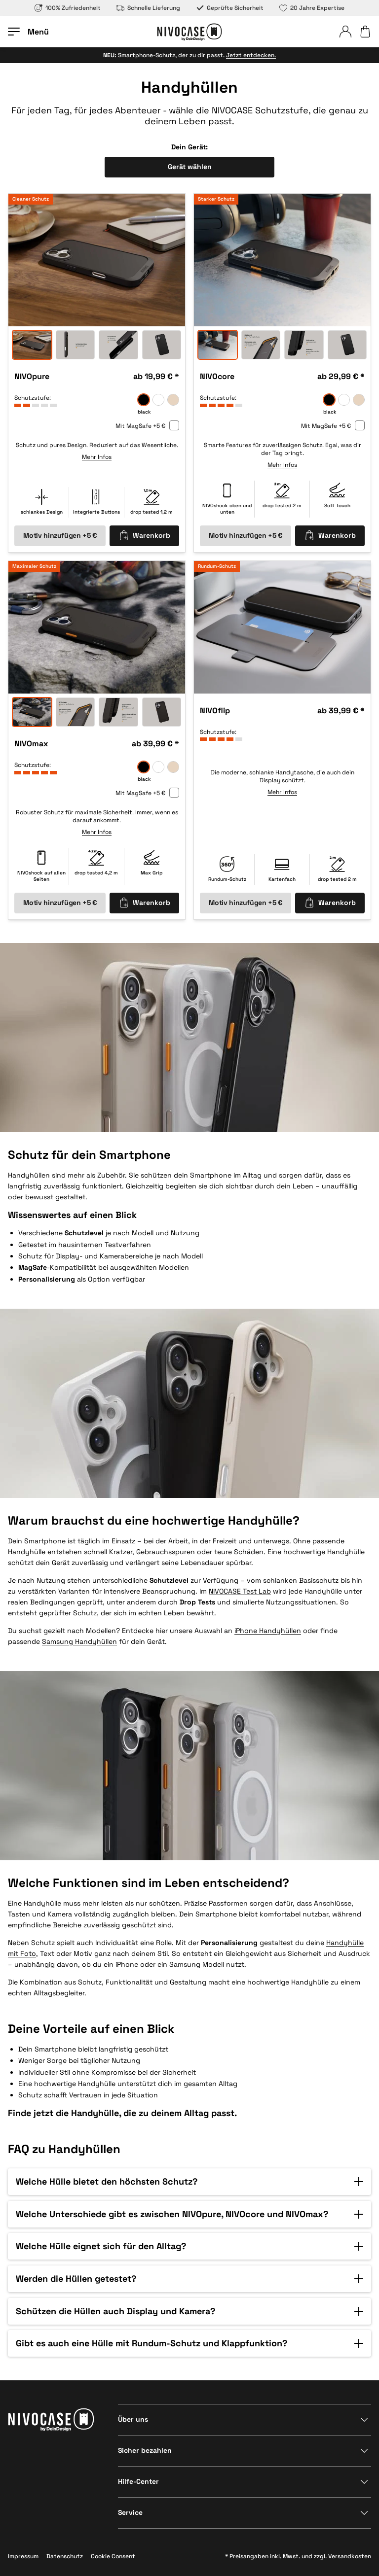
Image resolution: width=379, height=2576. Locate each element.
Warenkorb (144, 535)
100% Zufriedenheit (68, 8)
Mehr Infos (97, 457)
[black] (144, 400)
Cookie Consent (113, 2556)
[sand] (173, 400)
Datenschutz (64, 2556)
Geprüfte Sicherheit (230, 8)
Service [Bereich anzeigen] (130, 2512)
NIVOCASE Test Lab (240, 1591)
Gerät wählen (190, 166)
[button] (189, 2181)
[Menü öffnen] (28, 31)
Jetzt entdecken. (251, 55)
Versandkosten (349, 2556)
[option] (96, 260)
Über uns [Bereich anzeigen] (133, 2419)
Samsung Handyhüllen (79, 1641)
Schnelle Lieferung (148, 8)
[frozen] (158, 400)
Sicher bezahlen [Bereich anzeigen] (145, 2450)
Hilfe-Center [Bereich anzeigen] (138, 2481)
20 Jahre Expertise (311, 8)
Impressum (23, 2556)
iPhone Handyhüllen (267, 1630)
